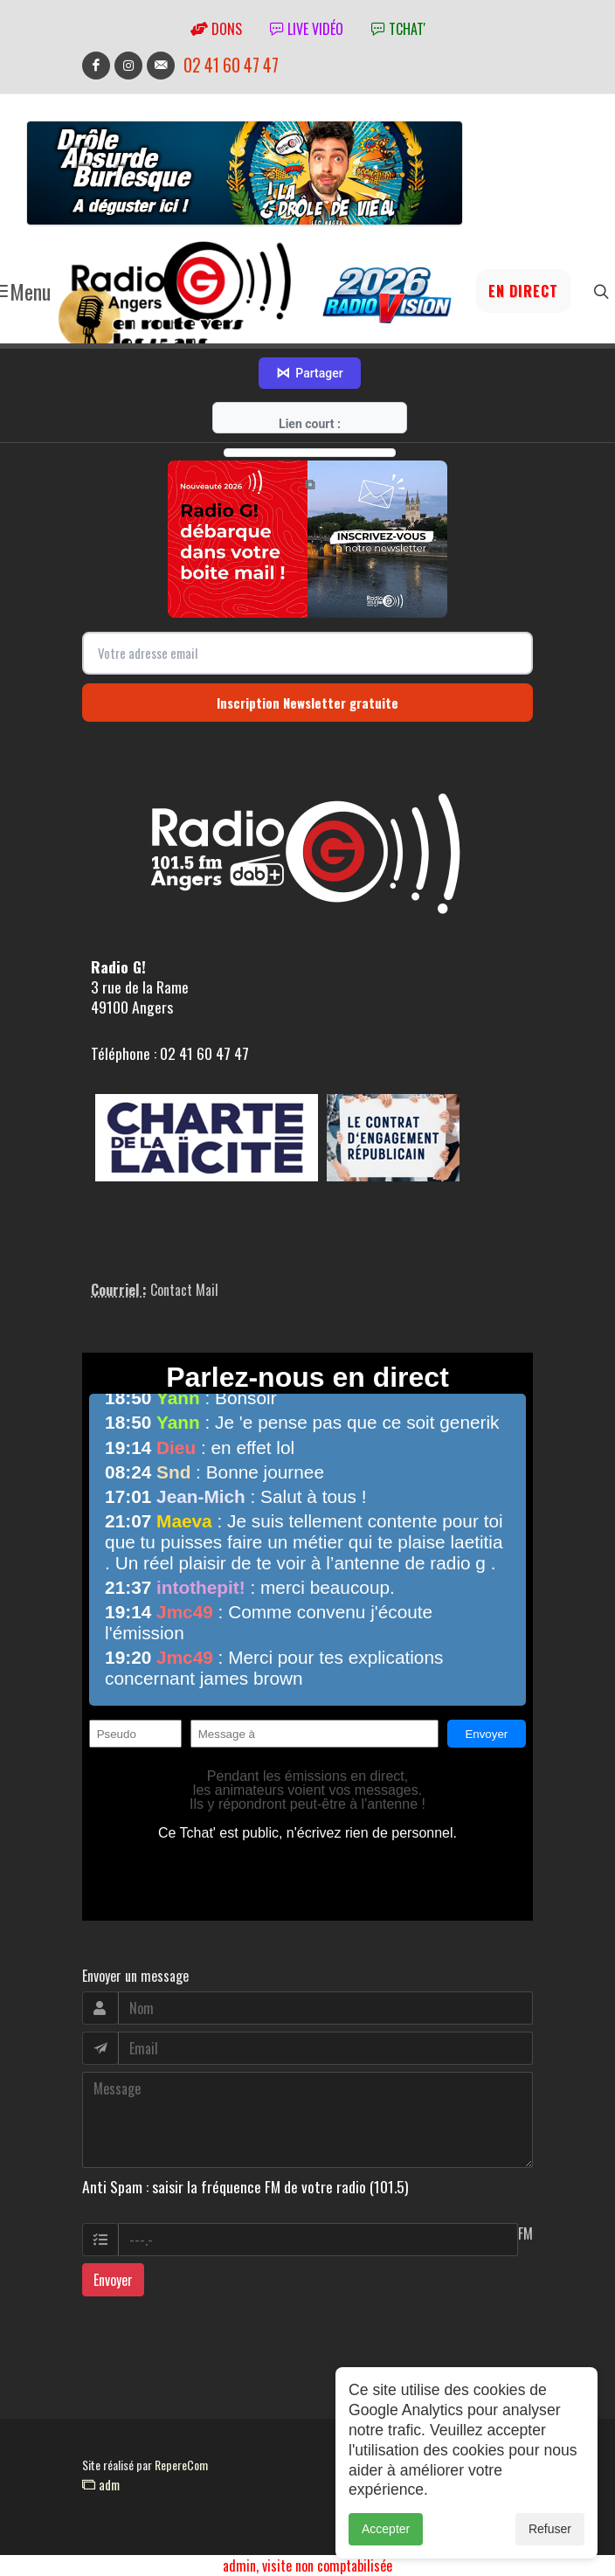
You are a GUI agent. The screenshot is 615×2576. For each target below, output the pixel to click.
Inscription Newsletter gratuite (307, 702)
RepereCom (181, 2464)
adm (101, 2484)
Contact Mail (184, 1289)
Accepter (386, 2545)
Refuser (550, 2545)
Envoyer (113, 2279)
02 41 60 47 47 (231, 65)
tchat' (398, 28)
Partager (309, 373)
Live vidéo (306, 28)
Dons (216, 28)
